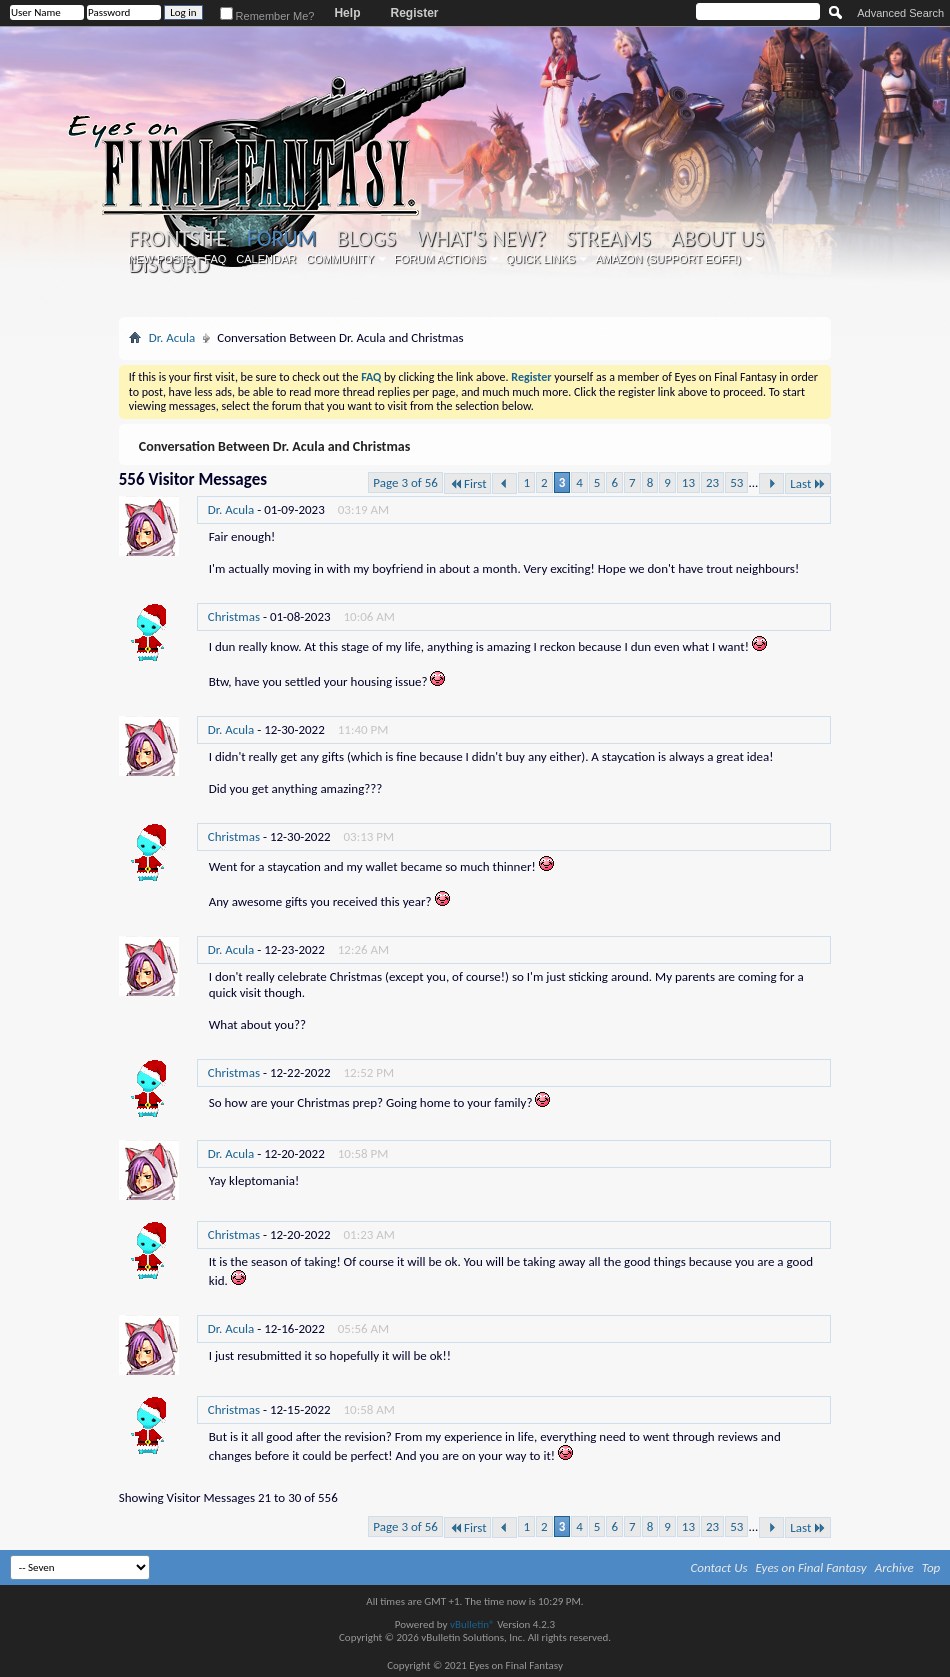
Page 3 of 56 (405, 482)
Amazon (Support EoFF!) (668, 259)
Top (931, 1567)
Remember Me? (267, 16)
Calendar (266, 259)
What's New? (481, 239)
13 (688, 482)
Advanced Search (900, 13)
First (468, 483)
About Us (717, 239)
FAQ (215, 259)
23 (712, 482)
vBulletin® (472, 1624)
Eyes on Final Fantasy (811, 1567)
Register (414, 13)
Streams (608, 239)
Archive (894, 1567)
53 (736, 482)
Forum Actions (440, 259)
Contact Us (719, 1567)
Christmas (234, 616)
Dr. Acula (172, 337)
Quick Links (541, 259)
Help (347, 13)
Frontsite (178, 239)
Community (340, 259)
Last (808, 483)
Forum (281, 238)
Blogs (366, 239)
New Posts (161, 259)
